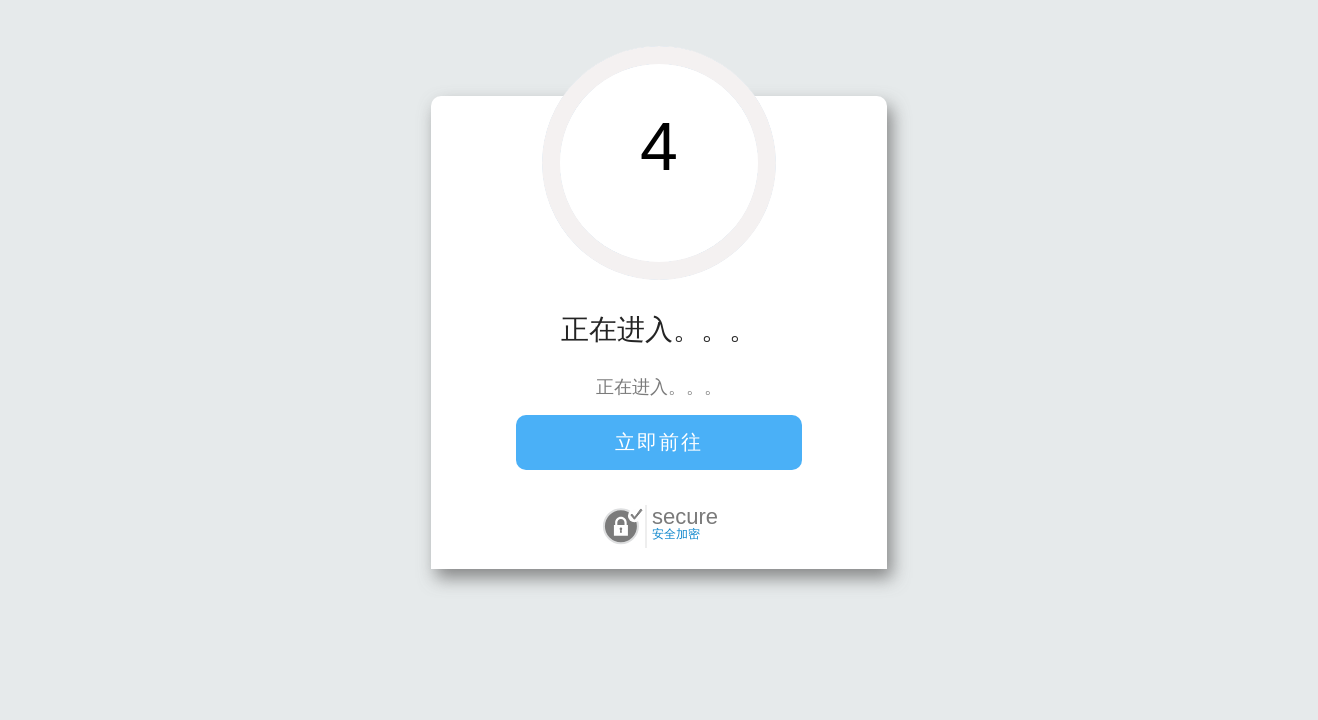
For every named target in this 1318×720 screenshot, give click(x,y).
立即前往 (659, 442)
